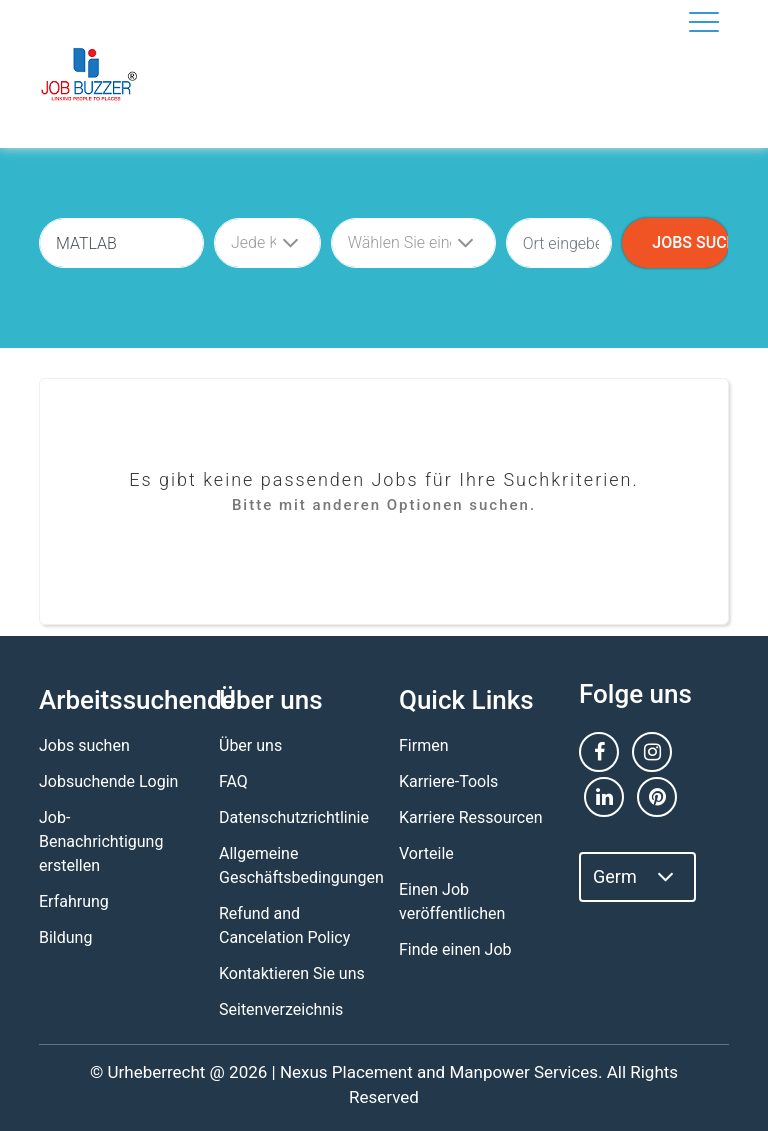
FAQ (233, 781)
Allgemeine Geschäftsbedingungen (301, 865)
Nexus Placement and (362, 1072)
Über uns (250, 745)
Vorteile (426, 853)
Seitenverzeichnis (281, 1009)
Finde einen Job (455, 949)
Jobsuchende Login (108, 781)
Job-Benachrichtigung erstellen (101, 841)
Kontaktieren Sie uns (292, 973)
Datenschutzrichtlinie (294, 817)
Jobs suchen (84, 745)
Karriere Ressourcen (470, 817)
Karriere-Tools (448, 781)
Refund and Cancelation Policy (284, 925)
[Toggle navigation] (704, 22)
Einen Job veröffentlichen (452, 901)
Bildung (65, 937)
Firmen (424, 745)
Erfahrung (74, 901)
